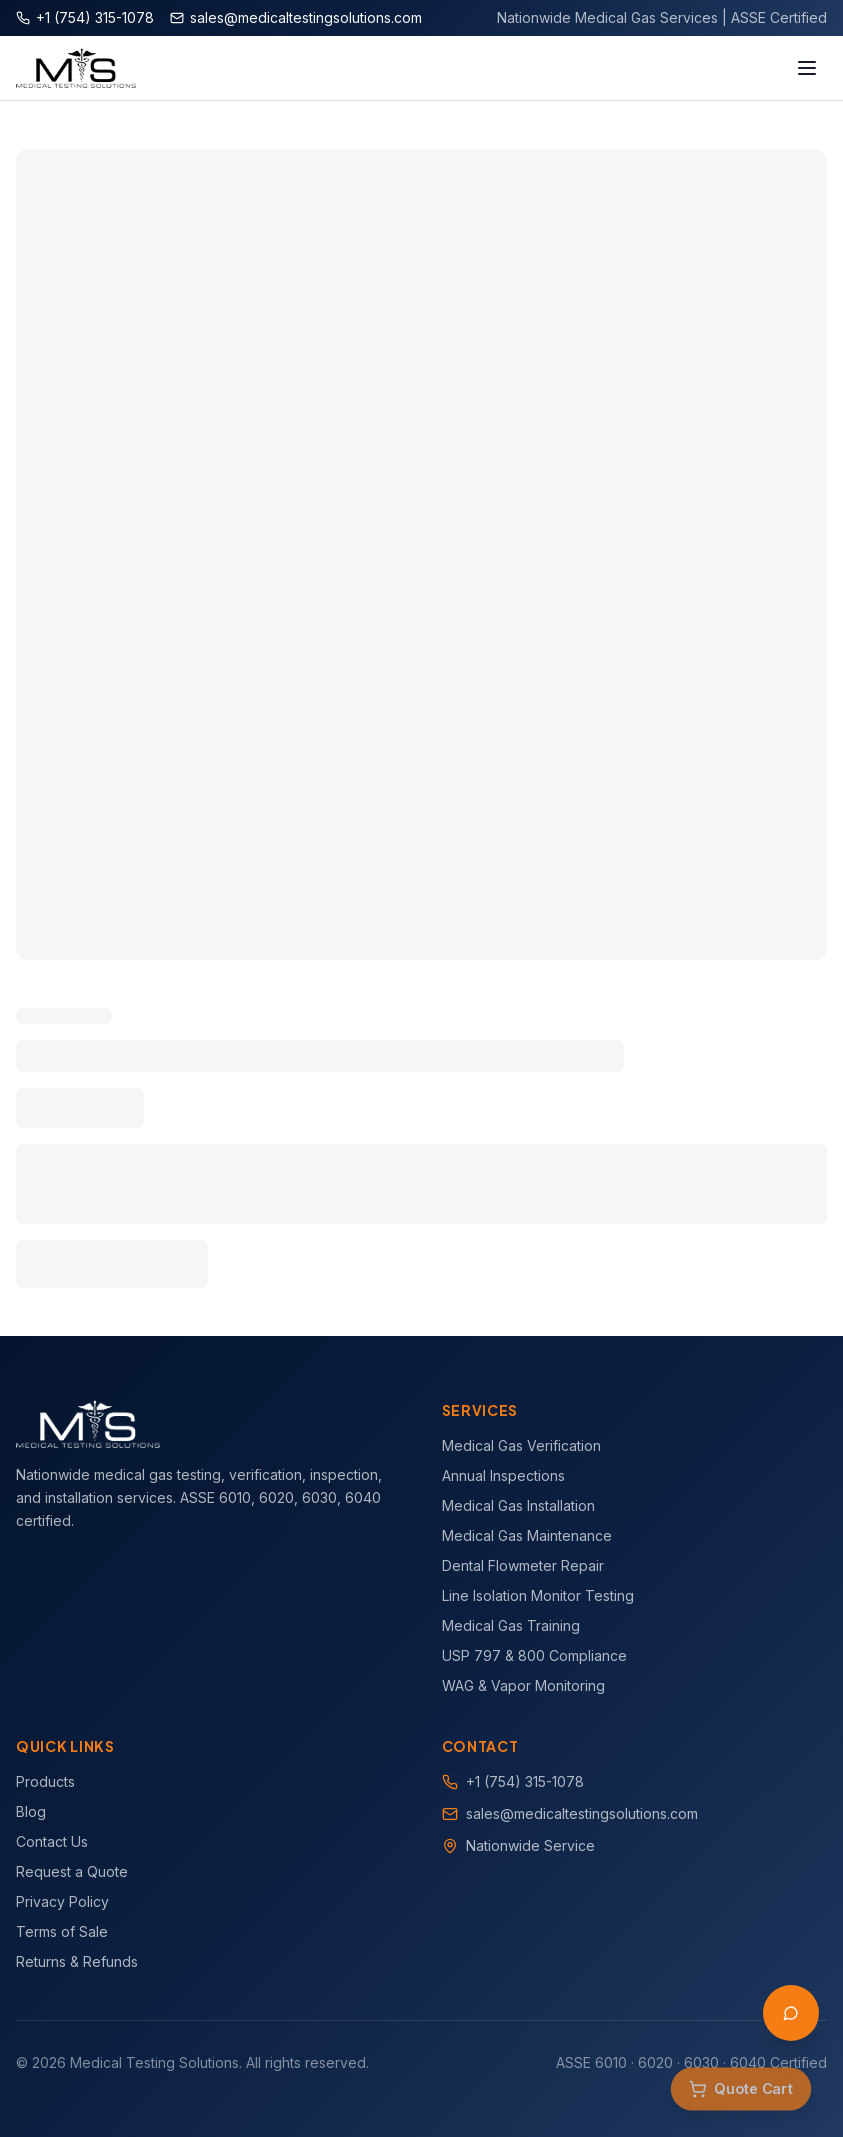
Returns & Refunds (77, 1961)
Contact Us (52, 1841)
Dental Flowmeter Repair (523, 1565)
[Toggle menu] (807, 68)
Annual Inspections (503, 1475)
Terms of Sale (62, 1931)
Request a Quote (72, 1871)
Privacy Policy (62, 1901)
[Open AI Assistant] (791, 2013)
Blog (31, 1811)
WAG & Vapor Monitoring (523, 1685)
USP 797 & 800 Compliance (534, 1655)
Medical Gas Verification (521, 1445)
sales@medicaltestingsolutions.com (582, 1813)
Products (45, 1781)
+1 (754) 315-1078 (525, 1781)
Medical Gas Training (511, 1625)
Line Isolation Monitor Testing (538, 1595)
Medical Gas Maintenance (527, 1535)
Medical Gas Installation (518, 1505)
